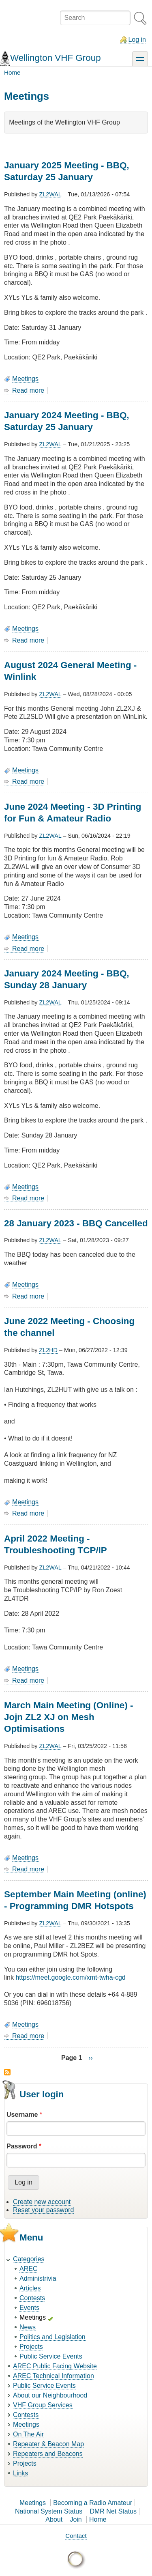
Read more (28, 390)
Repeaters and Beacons (48, 2453)
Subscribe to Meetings (7, 2072)
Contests (32, 2297)
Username (22, 2114)
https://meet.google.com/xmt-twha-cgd (70, 1977)
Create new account (42, 2201)
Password (21, 2146)
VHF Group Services (43, 2405)
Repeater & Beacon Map (48, 2444)
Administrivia (37, 2278)
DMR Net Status (113, 2511)
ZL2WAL (50, 194)
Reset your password (43, 2209)
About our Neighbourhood (50, 2395)
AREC (28, 2268)
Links (20, 2473)
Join (75, 2519)
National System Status (48, 2511)
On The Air (28, 2434)
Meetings (25, 378)
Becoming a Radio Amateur (92, 2502)
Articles (30, 2288)
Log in (137, 39)
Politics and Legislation (52, 2336)
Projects (31, 2346)
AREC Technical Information (53, 2375)
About (53, 2519)
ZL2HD (48, 1350)
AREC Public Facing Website (55, 2366)
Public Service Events (50, 2356)
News (27, 2327)
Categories (28, 2259)
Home (12, 72)
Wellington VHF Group (55, 58)
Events (29, 2307)
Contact (75, 2535)
